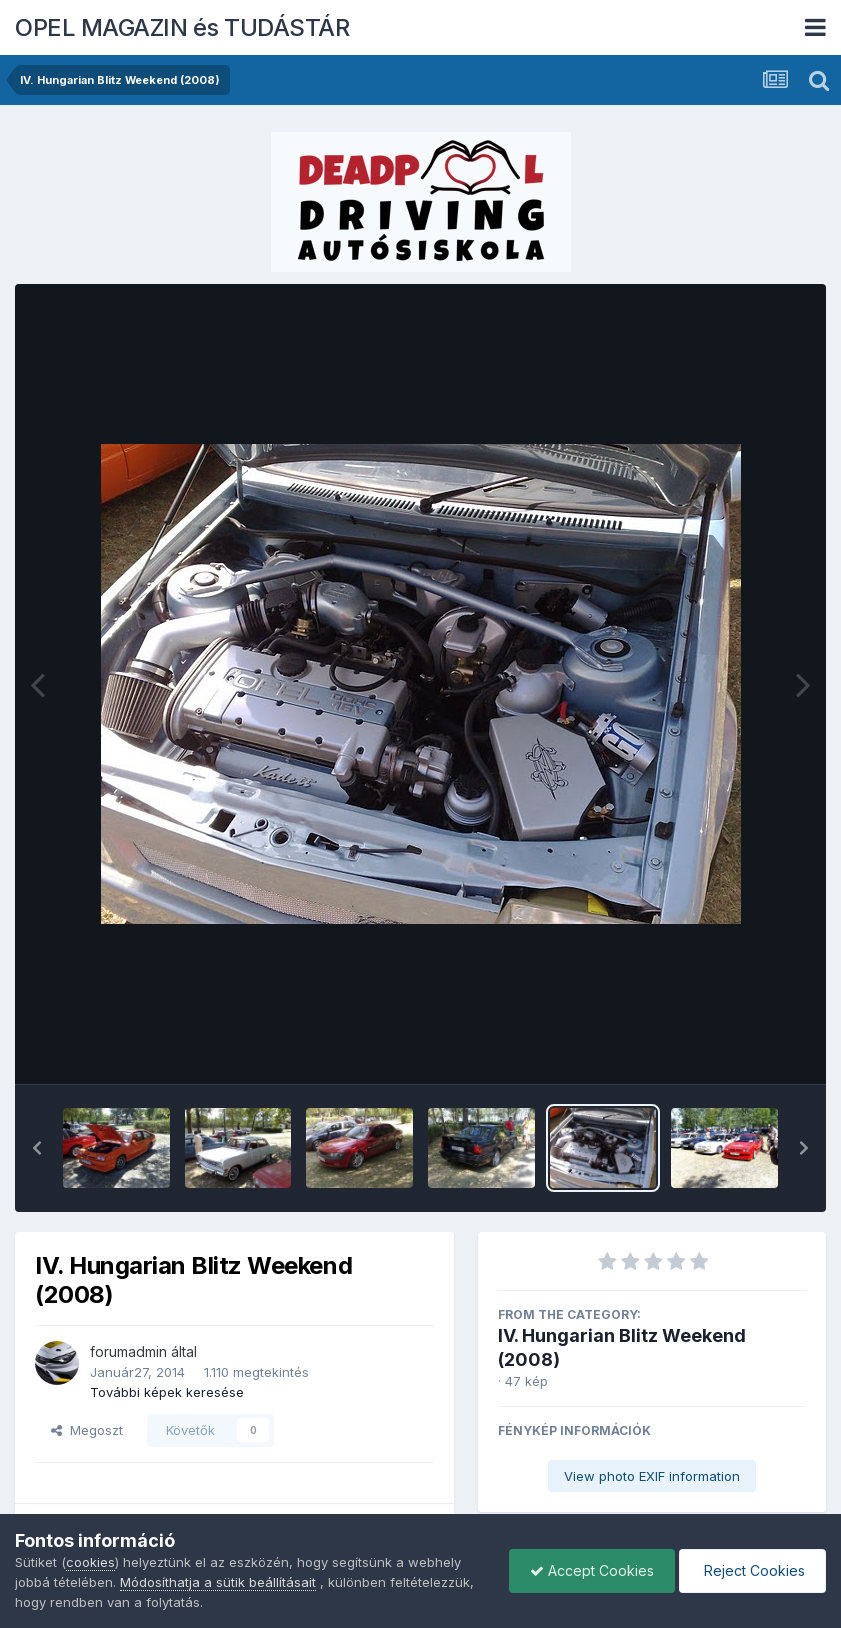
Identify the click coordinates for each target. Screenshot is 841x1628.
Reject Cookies (752, 1570)
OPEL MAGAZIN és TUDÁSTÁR (182, 27)
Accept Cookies (592, 1570)
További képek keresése (167, 1392)
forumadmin (128, 1351)
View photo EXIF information (652, 1476)
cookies (90, 1562)
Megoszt (87, 1430)
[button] (37, 1148)
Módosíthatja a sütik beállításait (218, 1582)
